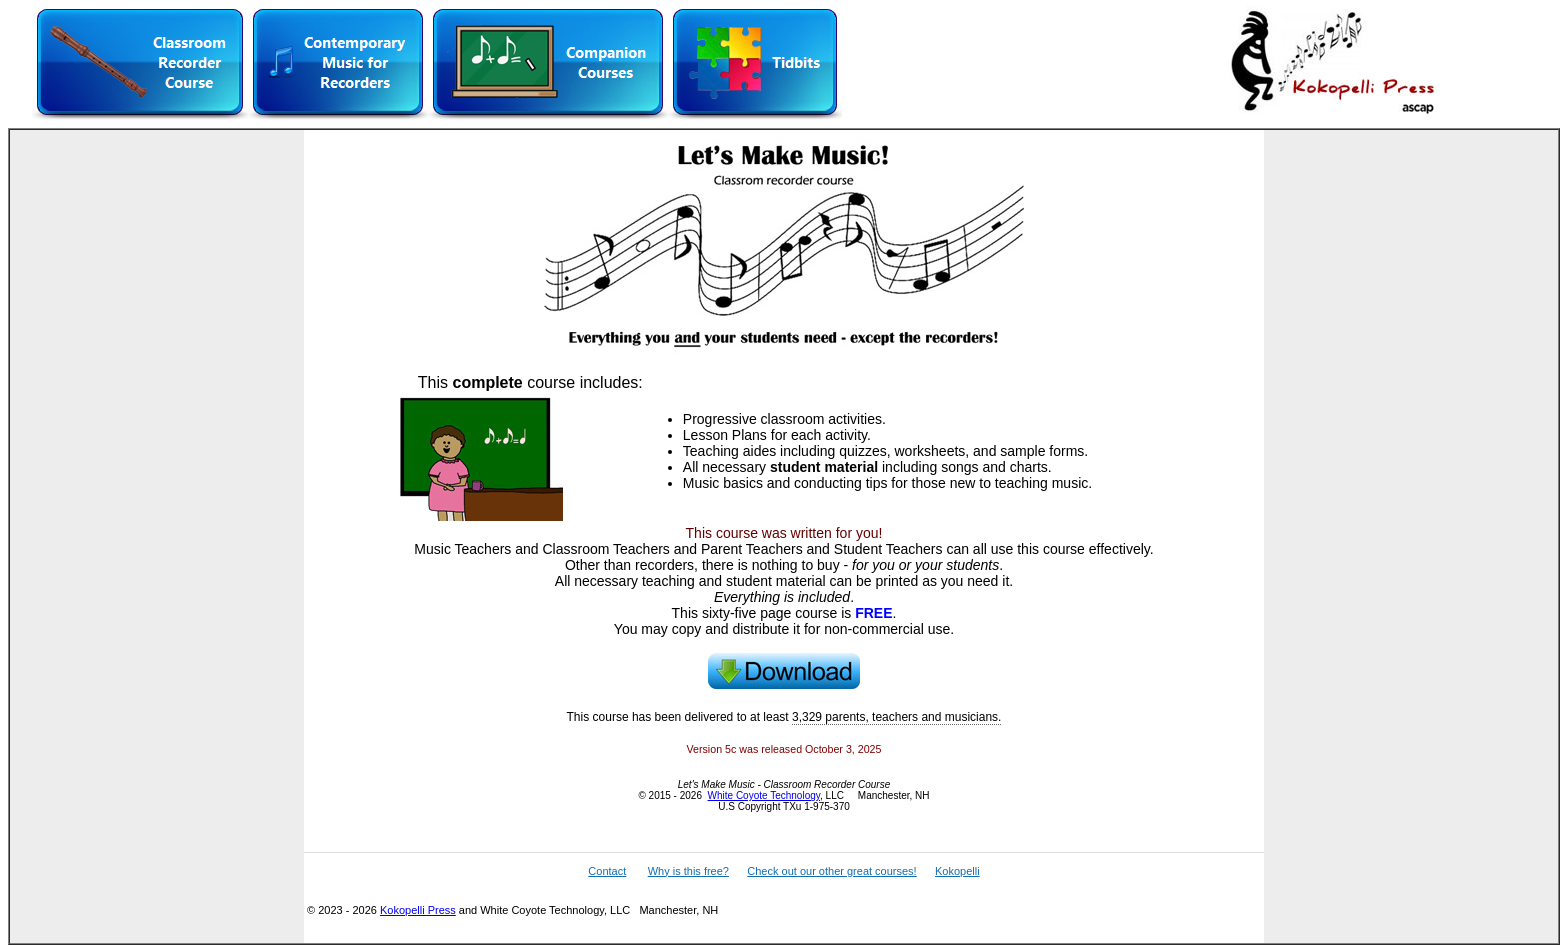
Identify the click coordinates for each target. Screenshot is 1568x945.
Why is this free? (688, 871)
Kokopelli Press (418, 910)
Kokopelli (957, 871)
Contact (607, 871)
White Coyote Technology (764, 795)
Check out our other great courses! (831, 871)
